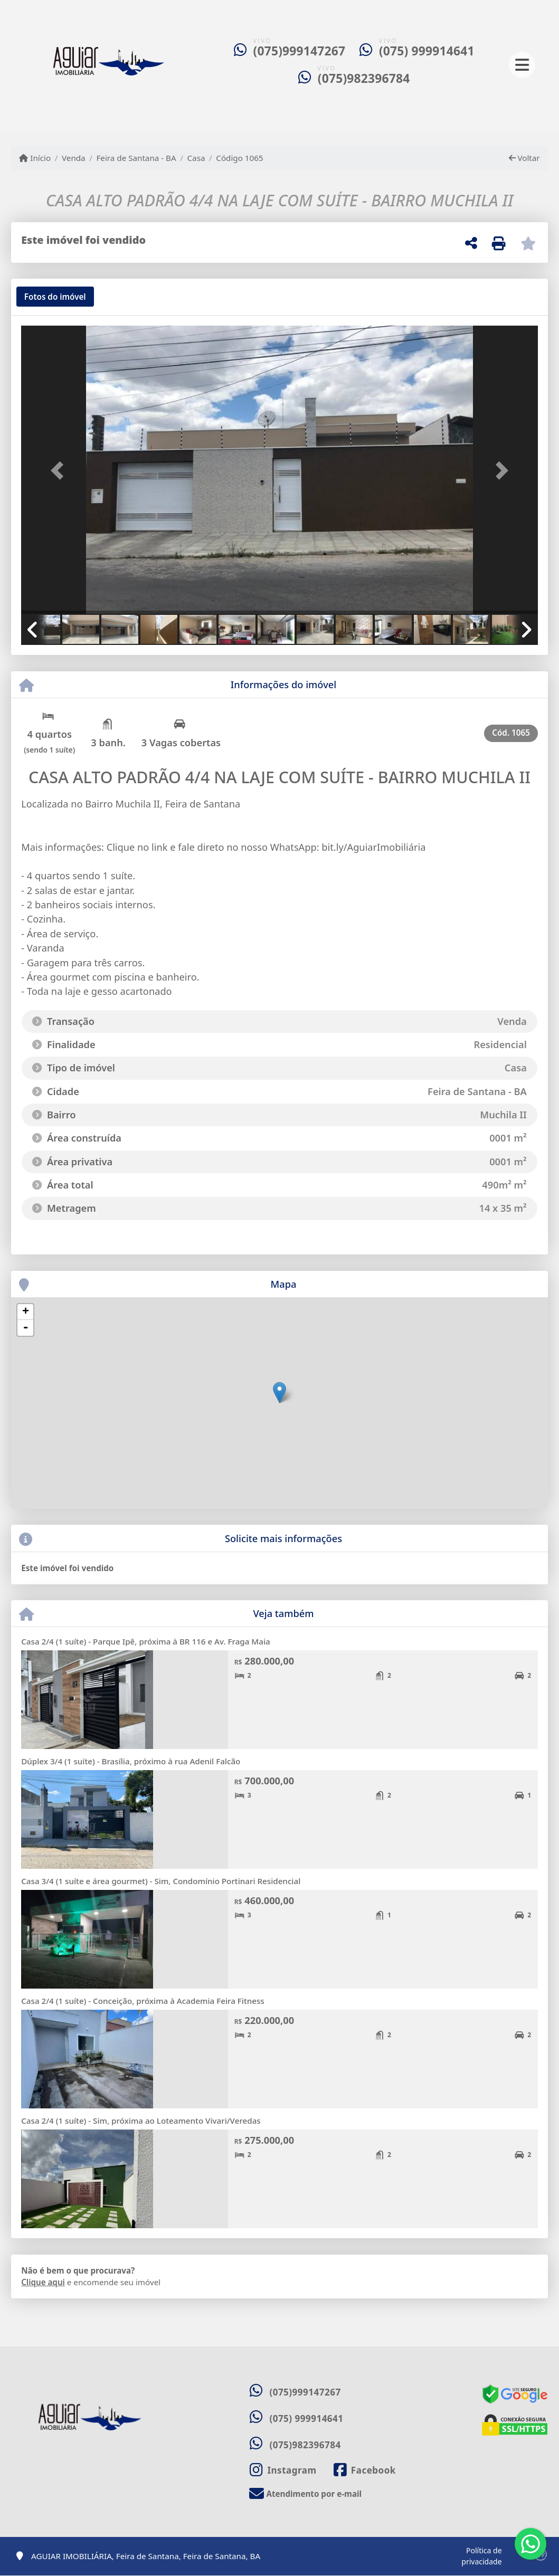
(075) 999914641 (427, 51)
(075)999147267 (299, 51)
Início (35, 158)
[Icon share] (283, 2470)
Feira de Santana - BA (136, 158)
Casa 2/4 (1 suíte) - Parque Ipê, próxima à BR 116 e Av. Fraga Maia (145, 1641)
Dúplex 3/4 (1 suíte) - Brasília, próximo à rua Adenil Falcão (130, 1761)
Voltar (524, 158)
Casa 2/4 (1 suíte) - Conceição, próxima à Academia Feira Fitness (142, 2000)
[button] (60, 470)
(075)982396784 (364, 78)
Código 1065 (239, 158)
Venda (74, 158)
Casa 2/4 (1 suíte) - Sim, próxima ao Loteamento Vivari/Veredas (141, 2120)
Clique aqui (43, 2282)
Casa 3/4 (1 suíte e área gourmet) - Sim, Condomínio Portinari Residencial (160, 1881)
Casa (196, 158)
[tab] (55, 297)
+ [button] (25, 1312)
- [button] (25, 1328)
